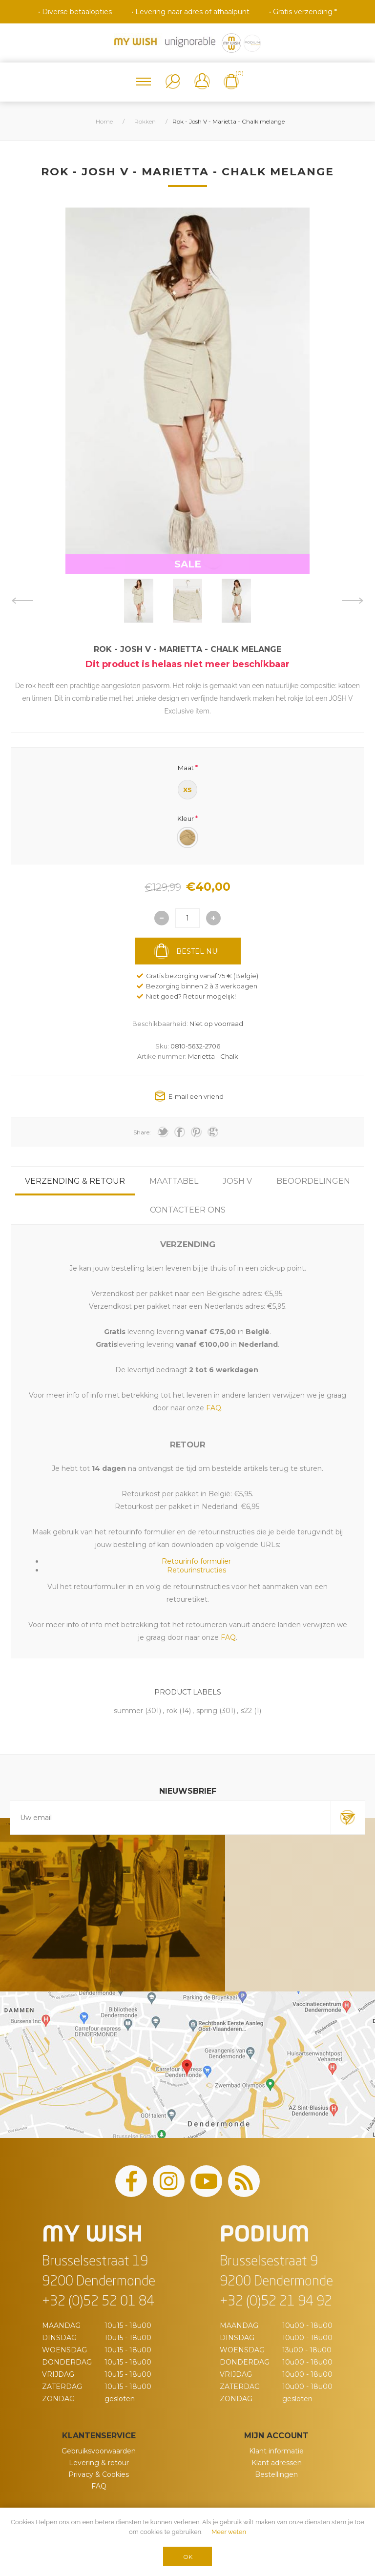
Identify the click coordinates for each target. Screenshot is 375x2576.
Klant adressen (276, 2462)
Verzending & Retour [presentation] (75, 1181)
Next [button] (353, 600)
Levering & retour (99, 2462)
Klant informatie (276, 2451)
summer (128, 1710)
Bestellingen (276, 2474)
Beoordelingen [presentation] (313, 1181)
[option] (138, 600)
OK (187, 2556)
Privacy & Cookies (98, 2474)
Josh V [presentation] (237, 1181)
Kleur (185, 818)
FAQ (98, 2486)
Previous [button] (22, 600)
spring (206, 1710)
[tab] (75, 1181)
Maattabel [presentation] (173, 1181)
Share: (142, 1132)
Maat (186, 768)
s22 (246, 1710)
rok (172, 1710)
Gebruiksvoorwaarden (99, 2451)
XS (187, 790)
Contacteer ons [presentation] (188, 1210)
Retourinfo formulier (196, 1561)
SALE (187, 564)
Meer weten (228, 2531)
